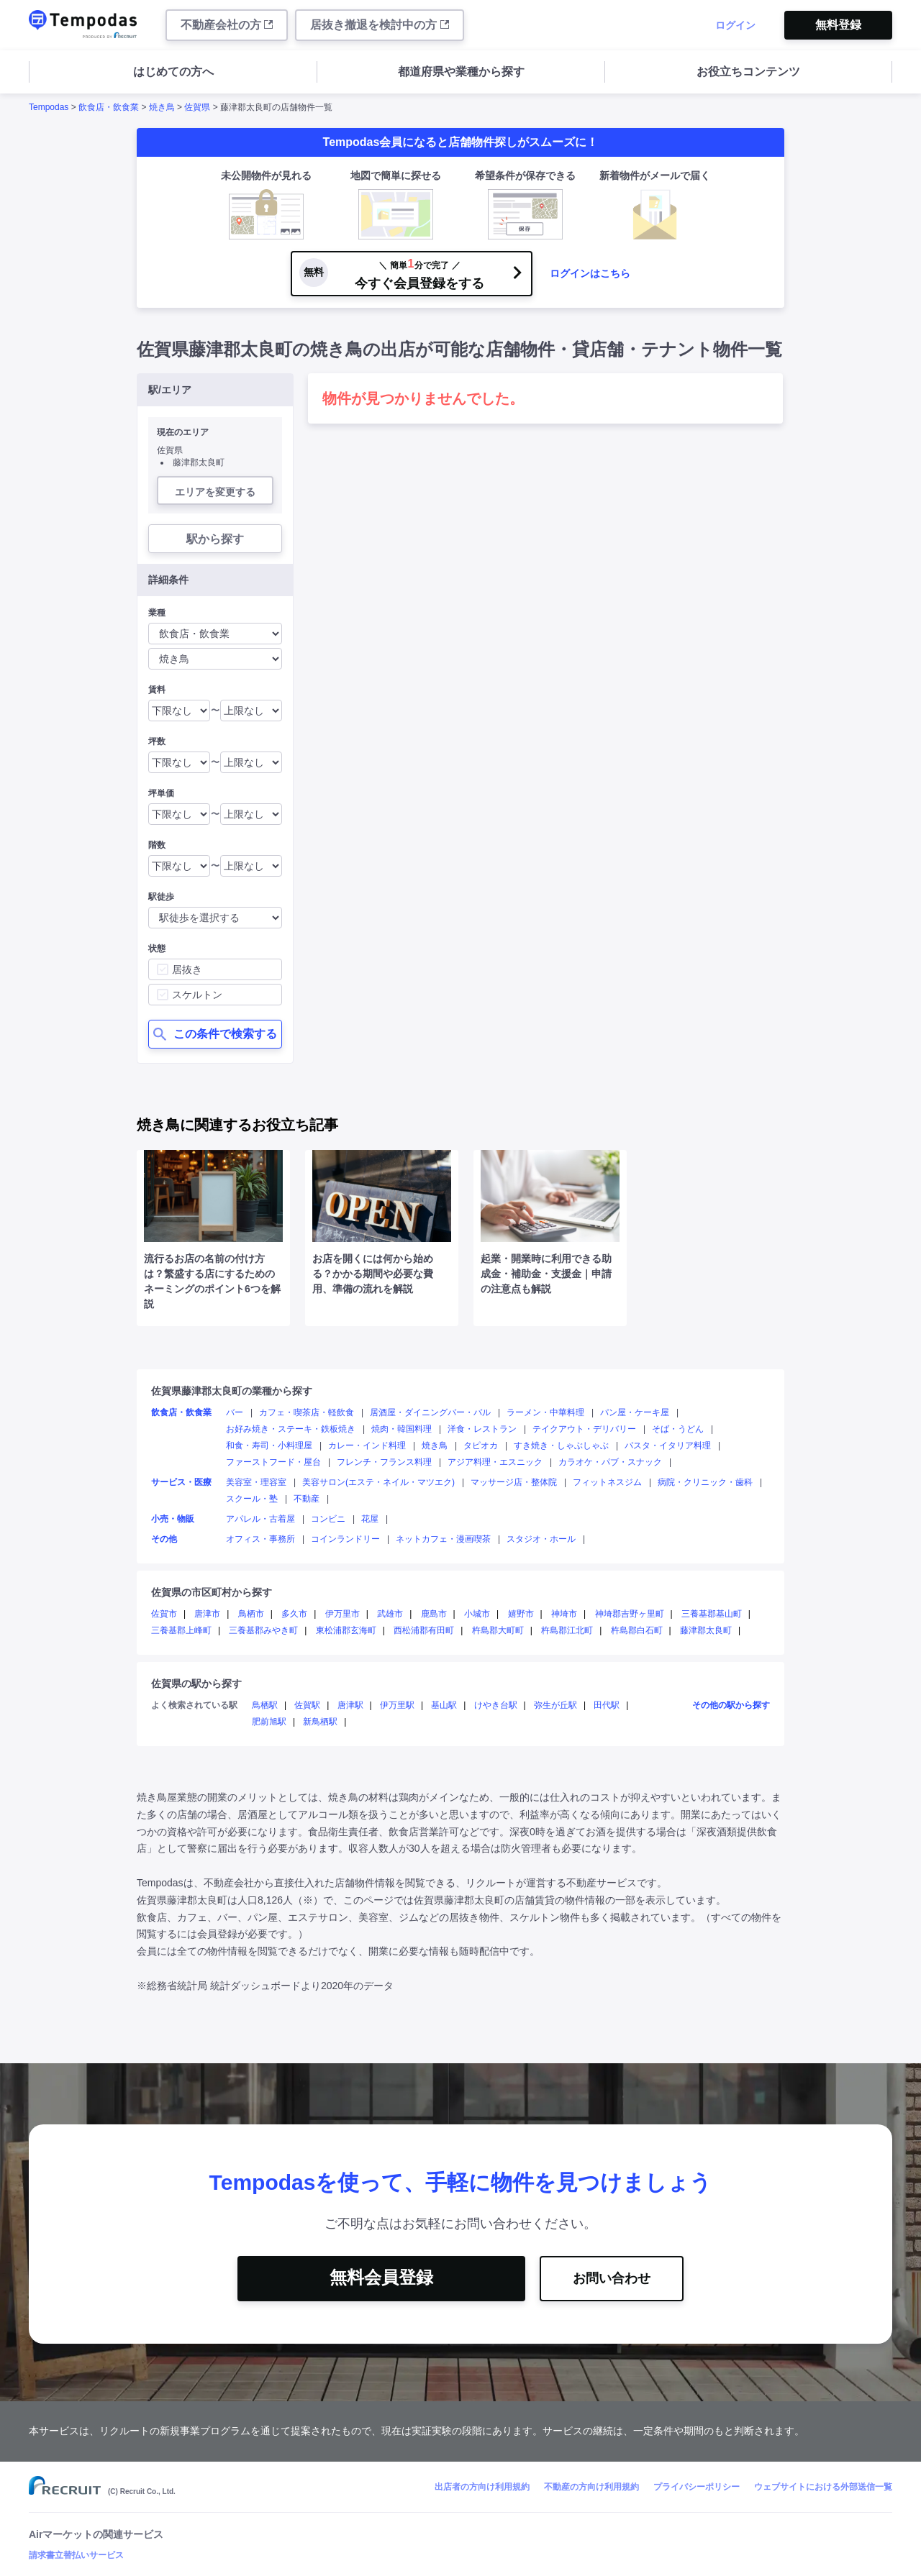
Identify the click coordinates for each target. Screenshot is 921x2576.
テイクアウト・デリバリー (584, 1429)
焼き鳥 (162, 107)
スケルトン (197, 995)
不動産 (306, 1499)
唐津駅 (350, 1705)
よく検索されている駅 (194, 1705)
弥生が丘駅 (555, 1705)
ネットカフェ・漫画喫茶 (443, 1539)
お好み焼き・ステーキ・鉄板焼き (290, 1429)
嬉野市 (521, 1614)
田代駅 (607, 1705)
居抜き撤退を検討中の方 (379, 25)
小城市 (477, 1614)
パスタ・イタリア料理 (668, 1445)
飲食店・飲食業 (108, 107)
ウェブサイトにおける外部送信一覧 (823, 2487)
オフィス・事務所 (260, 1539)
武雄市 (390, 1614)
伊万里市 (342, 1614)
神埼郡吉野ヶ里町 (629, 1614)
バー (234, 1412)
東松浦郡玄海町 (346, 1630)
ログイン (735, 25)
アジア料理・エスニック (495, 1462)
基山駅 (444, 1705)
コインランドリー (345, 1539)
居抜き (187, 969)
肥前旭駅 (269, 1722)
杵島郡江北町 (567, 1630)
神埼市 (564, 1614)
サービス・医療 (181, 1482)
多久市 (294, 1614)
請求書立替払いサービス (76, 2555)
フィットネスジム (607, 1482)
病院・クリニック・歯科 (705, 1482)
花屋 (369, 1519)
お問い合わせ (611, 2278)
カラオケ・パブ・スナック (610, 1462)
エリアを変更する (215, 492)
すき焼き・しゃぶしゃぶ (561, 1445)
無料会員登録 (381, 2277)
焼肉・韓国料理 (401, 1429)
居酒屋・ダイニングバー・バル (430, 1412)
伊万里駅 (397, 1705)
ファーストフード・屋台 (273, 1462)
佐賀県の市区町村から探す (211, 1592)
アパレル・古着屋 (260, 1519)
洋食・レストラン (482, 1429)
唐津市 (207, 1614)
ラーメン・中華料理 (545, 1412)
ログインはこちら (590, 273)
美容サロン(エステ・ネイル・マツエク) (378, 1482)
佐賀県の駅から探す (196, 1683)
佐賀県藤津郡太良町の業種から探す (231, 1391)
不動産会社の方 (227, 25)
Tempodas (48, 107)
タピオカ (480, 1445)
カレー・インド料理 (367, 1445)
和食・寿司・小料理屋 (269, 1445)
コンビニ (328, 1519)
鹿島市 (434, 1614)
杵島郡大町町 (498, 1630)
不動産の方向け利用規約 (591, 2487)
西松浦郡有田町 (424, 1630)
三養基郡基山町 (711, 1614)
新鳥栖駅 (320, 1722)
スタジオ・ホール (541, 1539)
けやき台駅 (495, 1705)
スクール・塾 (252, 1499)
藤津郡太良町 (706, 1630)
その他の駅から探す (731, 1705)
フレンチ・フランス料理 (384, 1462)
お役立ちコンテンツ (748, 71)
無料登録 (838, 25)
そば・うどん (678, 1429)
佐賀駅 (307, 1705)
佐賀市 (164, 1614)
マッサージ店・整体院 (514, 1482)
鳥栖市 (251, 1614)
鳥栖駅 (265, 1705)
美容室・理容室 (256, 1482)
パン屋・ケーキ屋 (634, 1412)
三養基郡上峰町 (181, 1630)
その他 (164, 1539)
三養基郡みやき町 (263, 1630)
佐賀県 (197, 107)
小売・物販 (172, 1519)
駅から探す (215, 539)
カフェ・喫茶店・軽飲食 (306, 1412)
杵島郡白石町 (637, 1630)
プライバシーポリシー (696, 2487)
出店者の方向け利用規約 (482, 2487)
